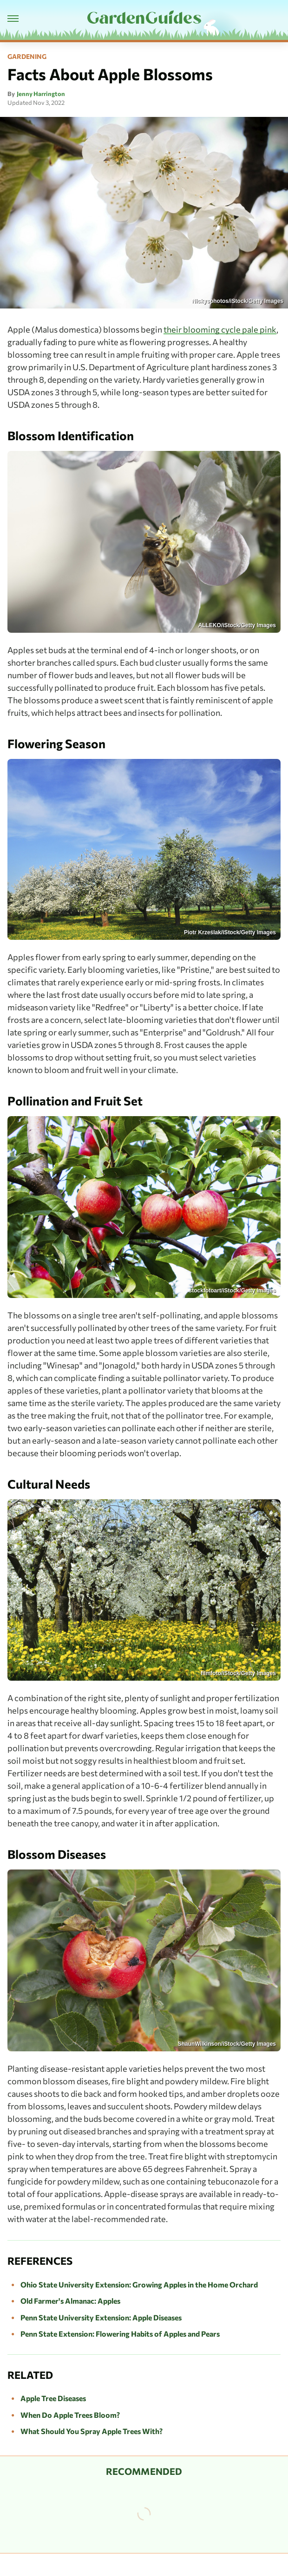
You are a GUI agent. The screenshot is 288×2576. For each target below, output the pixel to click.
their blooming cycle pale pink (220, 329)
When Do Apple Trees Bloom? (70, 2414)
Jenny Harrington (41, 93)
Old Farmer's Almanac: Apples (70, 2300)
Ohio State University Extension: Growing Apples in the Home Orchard (139, 2284)
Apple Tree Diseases (53, 2398)
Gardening (26, 56)
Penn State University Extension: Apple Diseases (101, 2317)
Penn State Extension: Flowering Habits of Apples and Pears (120, 2333)
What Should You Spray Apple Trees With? (91, 2431)
